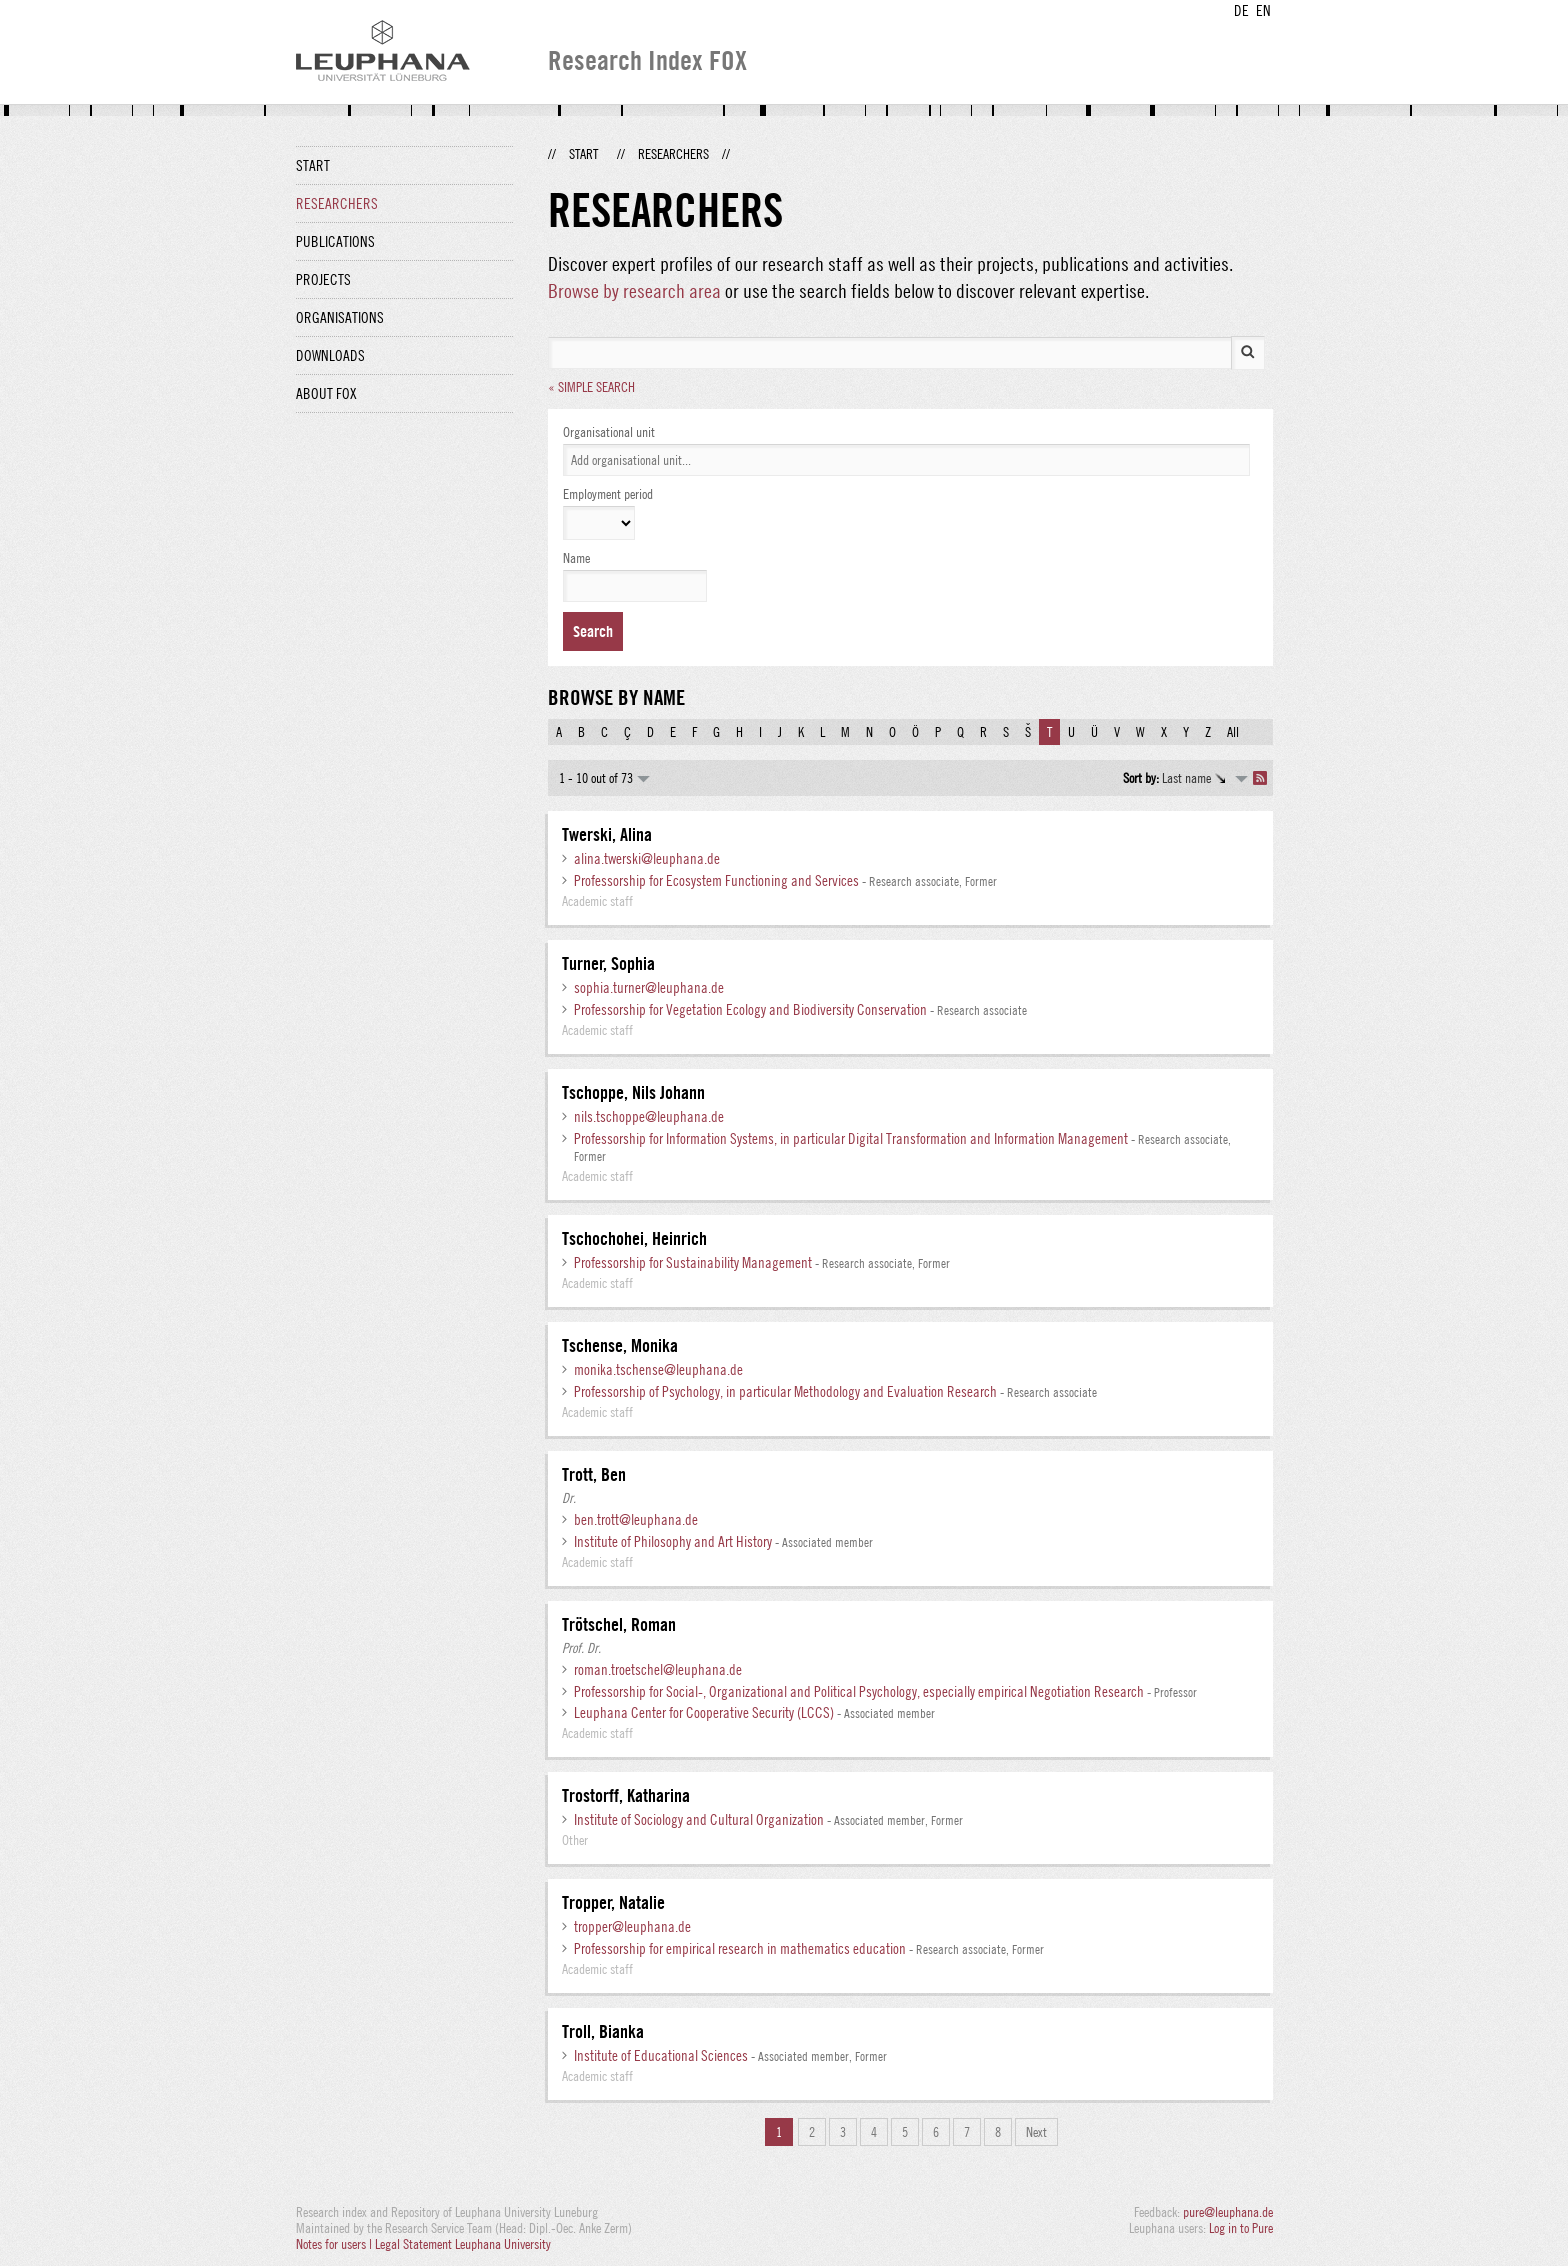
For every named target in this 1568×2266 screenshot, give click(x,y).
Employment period (608, 494)
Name (576, 558)
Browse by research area (634, 290)
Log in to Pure (1241, 2228)
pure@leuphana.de (1228, 2212)
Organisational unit (609, 432)
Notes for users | (335, 2244)
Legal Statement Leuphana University (463, 2244)
